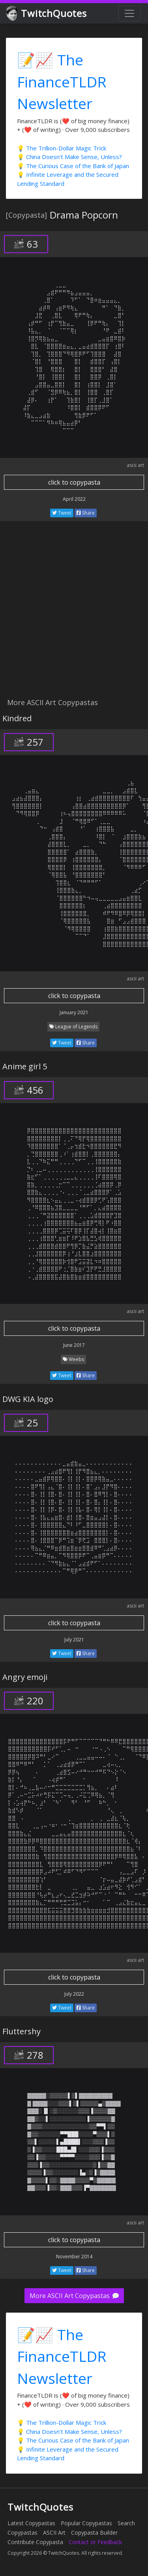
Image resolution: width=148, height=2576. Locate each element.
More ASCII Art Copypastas (74, 2295)
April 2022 (74, 499)
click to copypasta (74, 482)
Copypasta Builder (94, 2532)
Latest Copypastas (31, 2523)
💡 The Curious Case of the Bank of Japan (73, 166)
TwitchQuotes (47, 13)
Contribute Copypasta (35, 2542)
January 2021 (74, 1012)
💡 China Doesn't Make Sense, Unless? (69, 157)
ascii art (135, 465)
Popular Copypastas (86, 2523)
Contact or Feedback (95, 2542)
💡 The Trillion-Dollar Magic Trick (61, 148)
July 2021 (74, 1639)
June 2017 (74, 1345)
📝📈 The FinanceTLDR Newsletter (62, 81)
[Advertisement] (74, 614)
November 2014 (74, 2256)
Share (86, 512)
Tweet (61, 512)
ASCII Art (54, 2532)
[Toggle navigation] (129, 13)
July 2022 (74, 1994)
